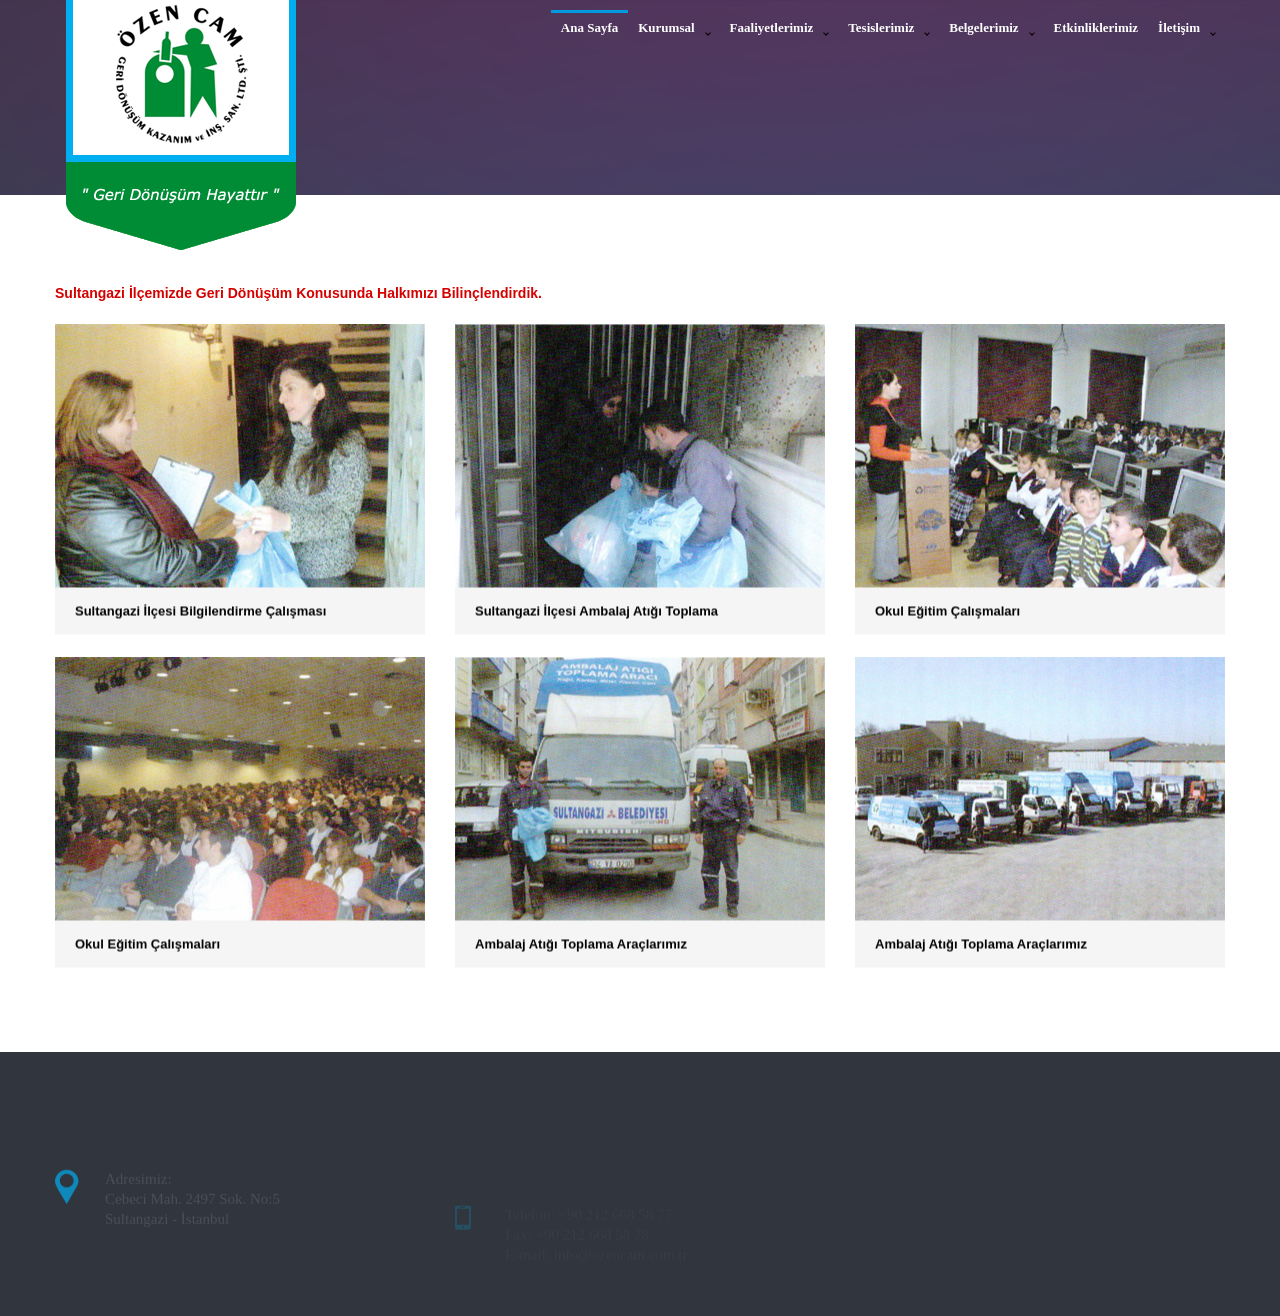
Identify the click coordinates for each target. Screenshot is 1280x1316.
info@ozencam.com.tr (621, 1269)
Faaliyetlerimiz (772, 27)
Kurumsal (666, 27)
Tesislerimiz (881, 27)
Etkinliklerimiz (1096, 27)
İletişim (1179, 27)
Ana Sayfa (589, 27)
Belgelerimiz (983, 27)
